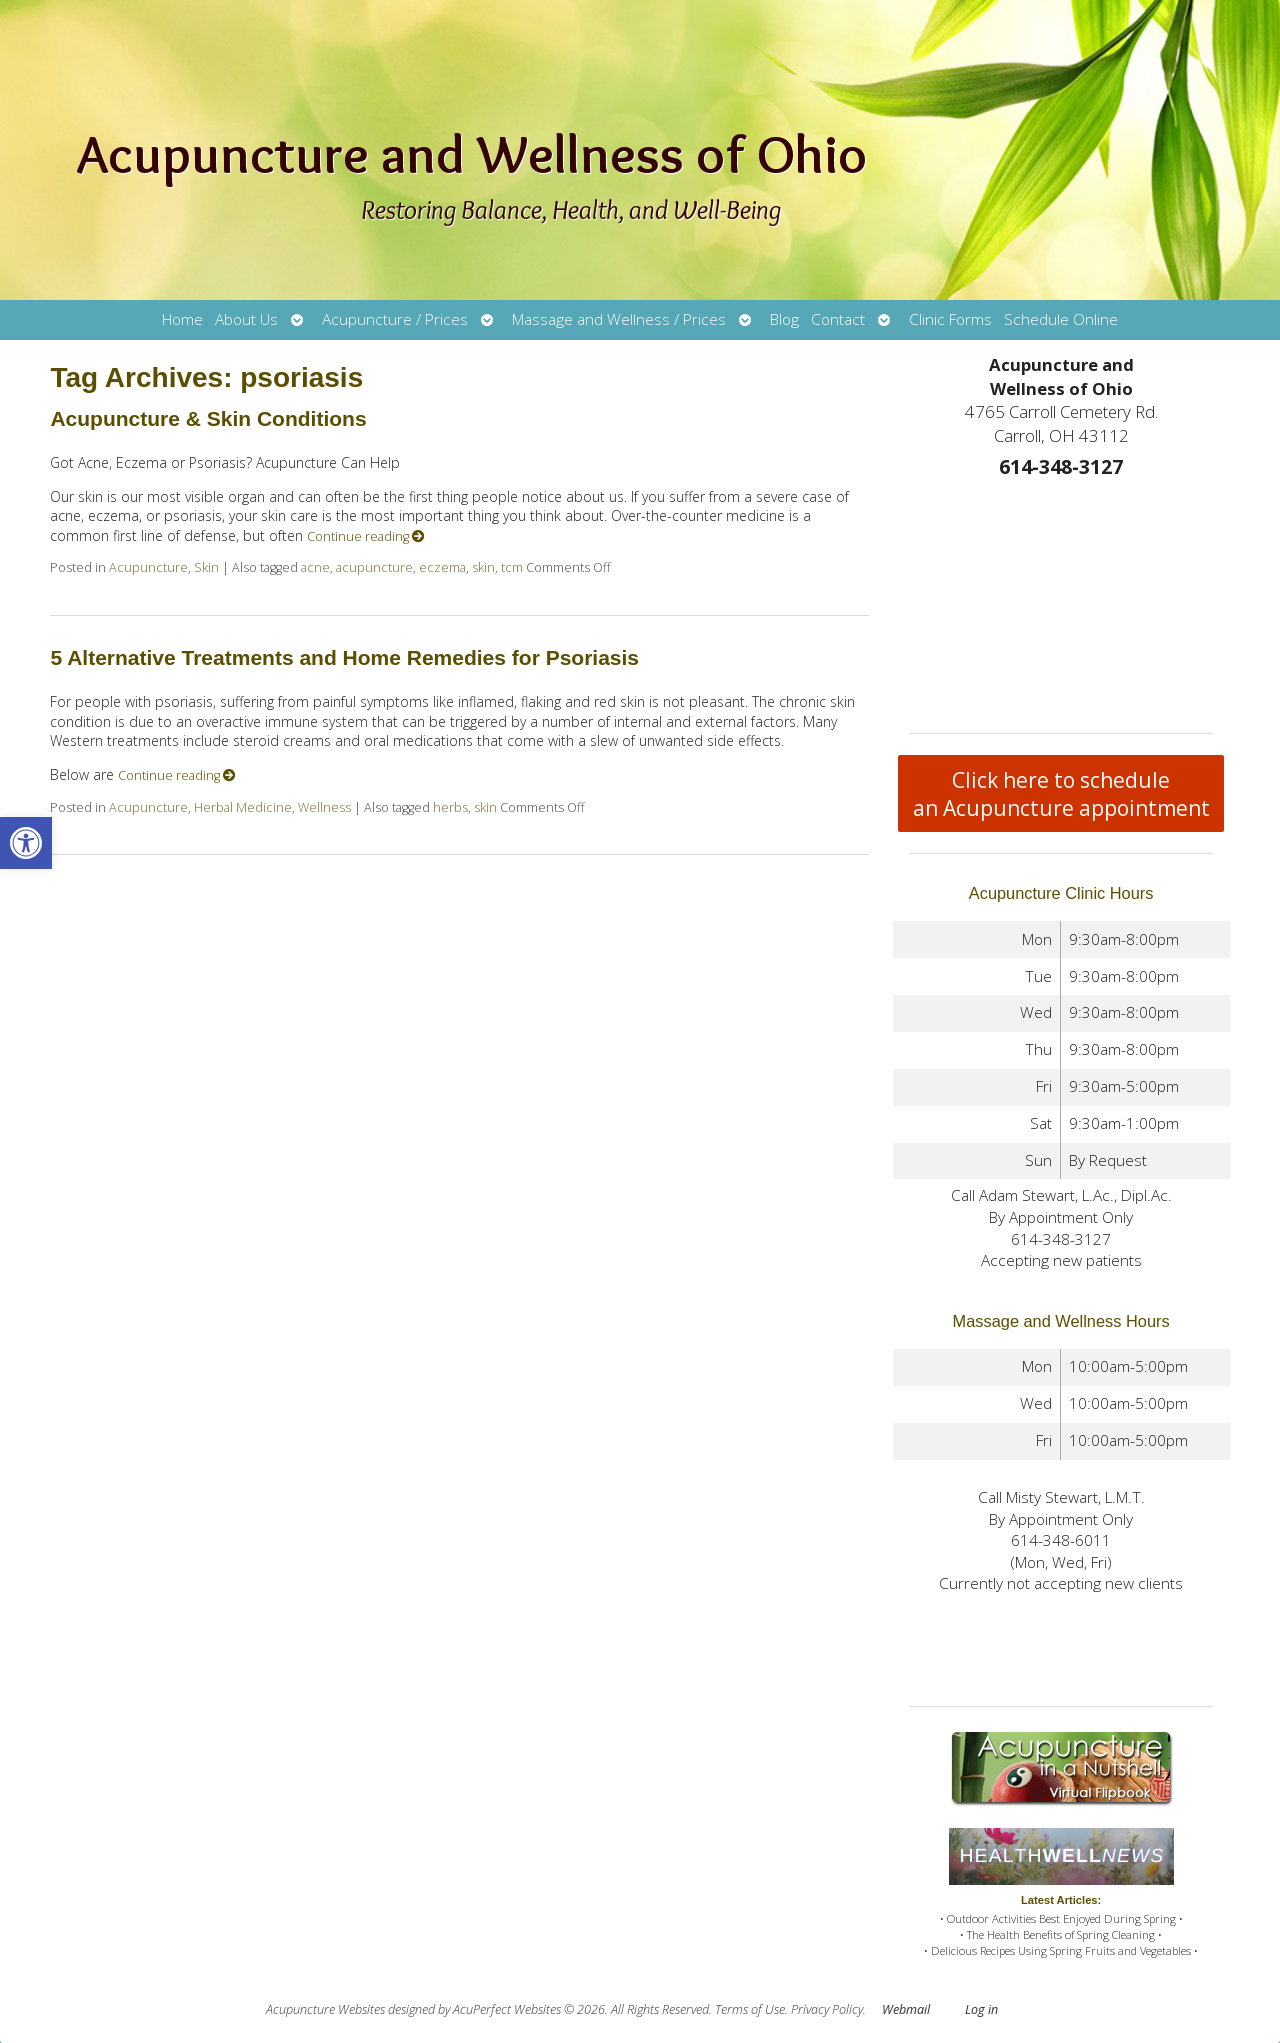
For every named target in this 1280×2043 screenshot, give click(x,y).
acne (315, 567)
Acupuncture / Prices (395, 319)
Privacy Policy (827, 2009)
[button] (26, 843)
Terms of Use (750, 2009)
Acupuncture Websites (325, 2009)
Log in (981, 2009)
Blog (784, 319)
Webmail (906, 2009)
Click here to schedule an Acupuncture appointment (1061, 794)
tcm (512, 567)
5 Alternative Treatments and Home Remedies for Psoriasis (344, 657)
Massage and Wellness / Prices (619, 319)
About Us (246, 319)
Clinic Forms (950, 319)
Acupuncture (148, 567)
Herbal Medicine (243, 807)
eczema (442, 567)
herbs (450, 807)
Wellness (324, 807)
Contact (838, 319)
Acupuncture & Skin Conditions (208, 418)
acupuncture (374, 567)
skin (483, 567)
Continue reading (366, 536)
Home (182, 319)
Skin (206, 567)
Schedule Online (1061, 319)
